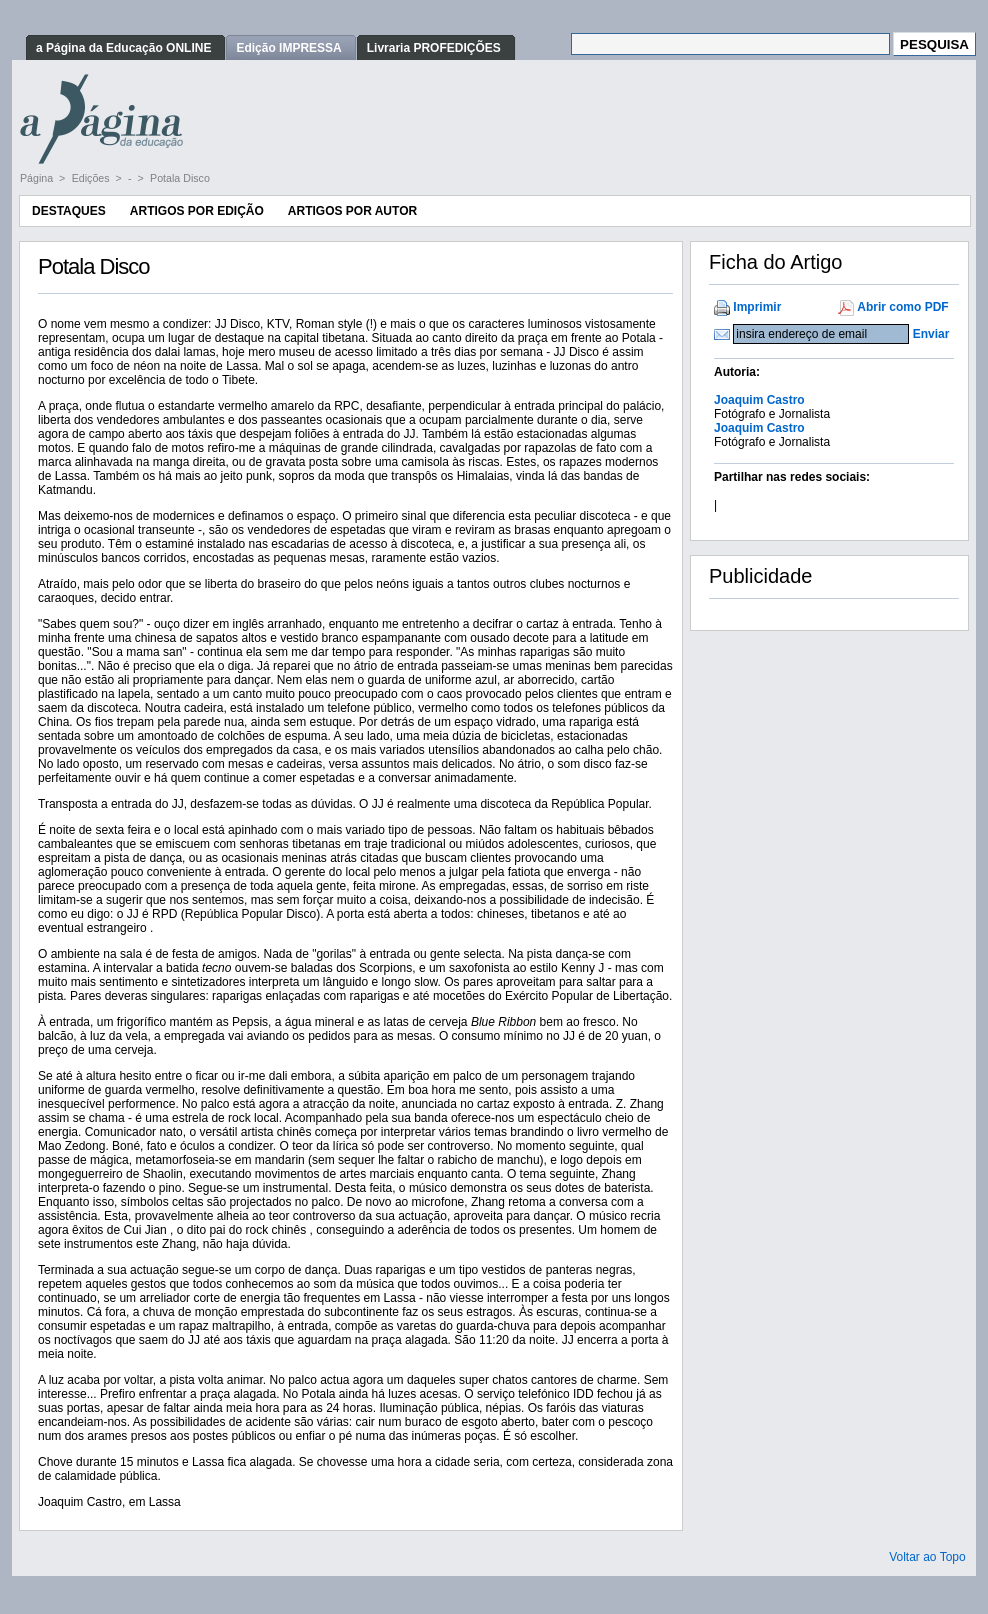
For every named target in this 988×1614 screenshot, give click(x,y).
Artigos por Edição (197, 211)
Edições (92, 178)
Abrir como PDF (902, 307)
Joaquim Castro (759, 400)
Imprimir (757, 307)
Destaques (69, 211)
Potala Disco (180, 178)
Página (38, 178)
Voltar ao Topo (927, 1557)
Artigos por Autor (352, 211)
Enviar (931, 334)
